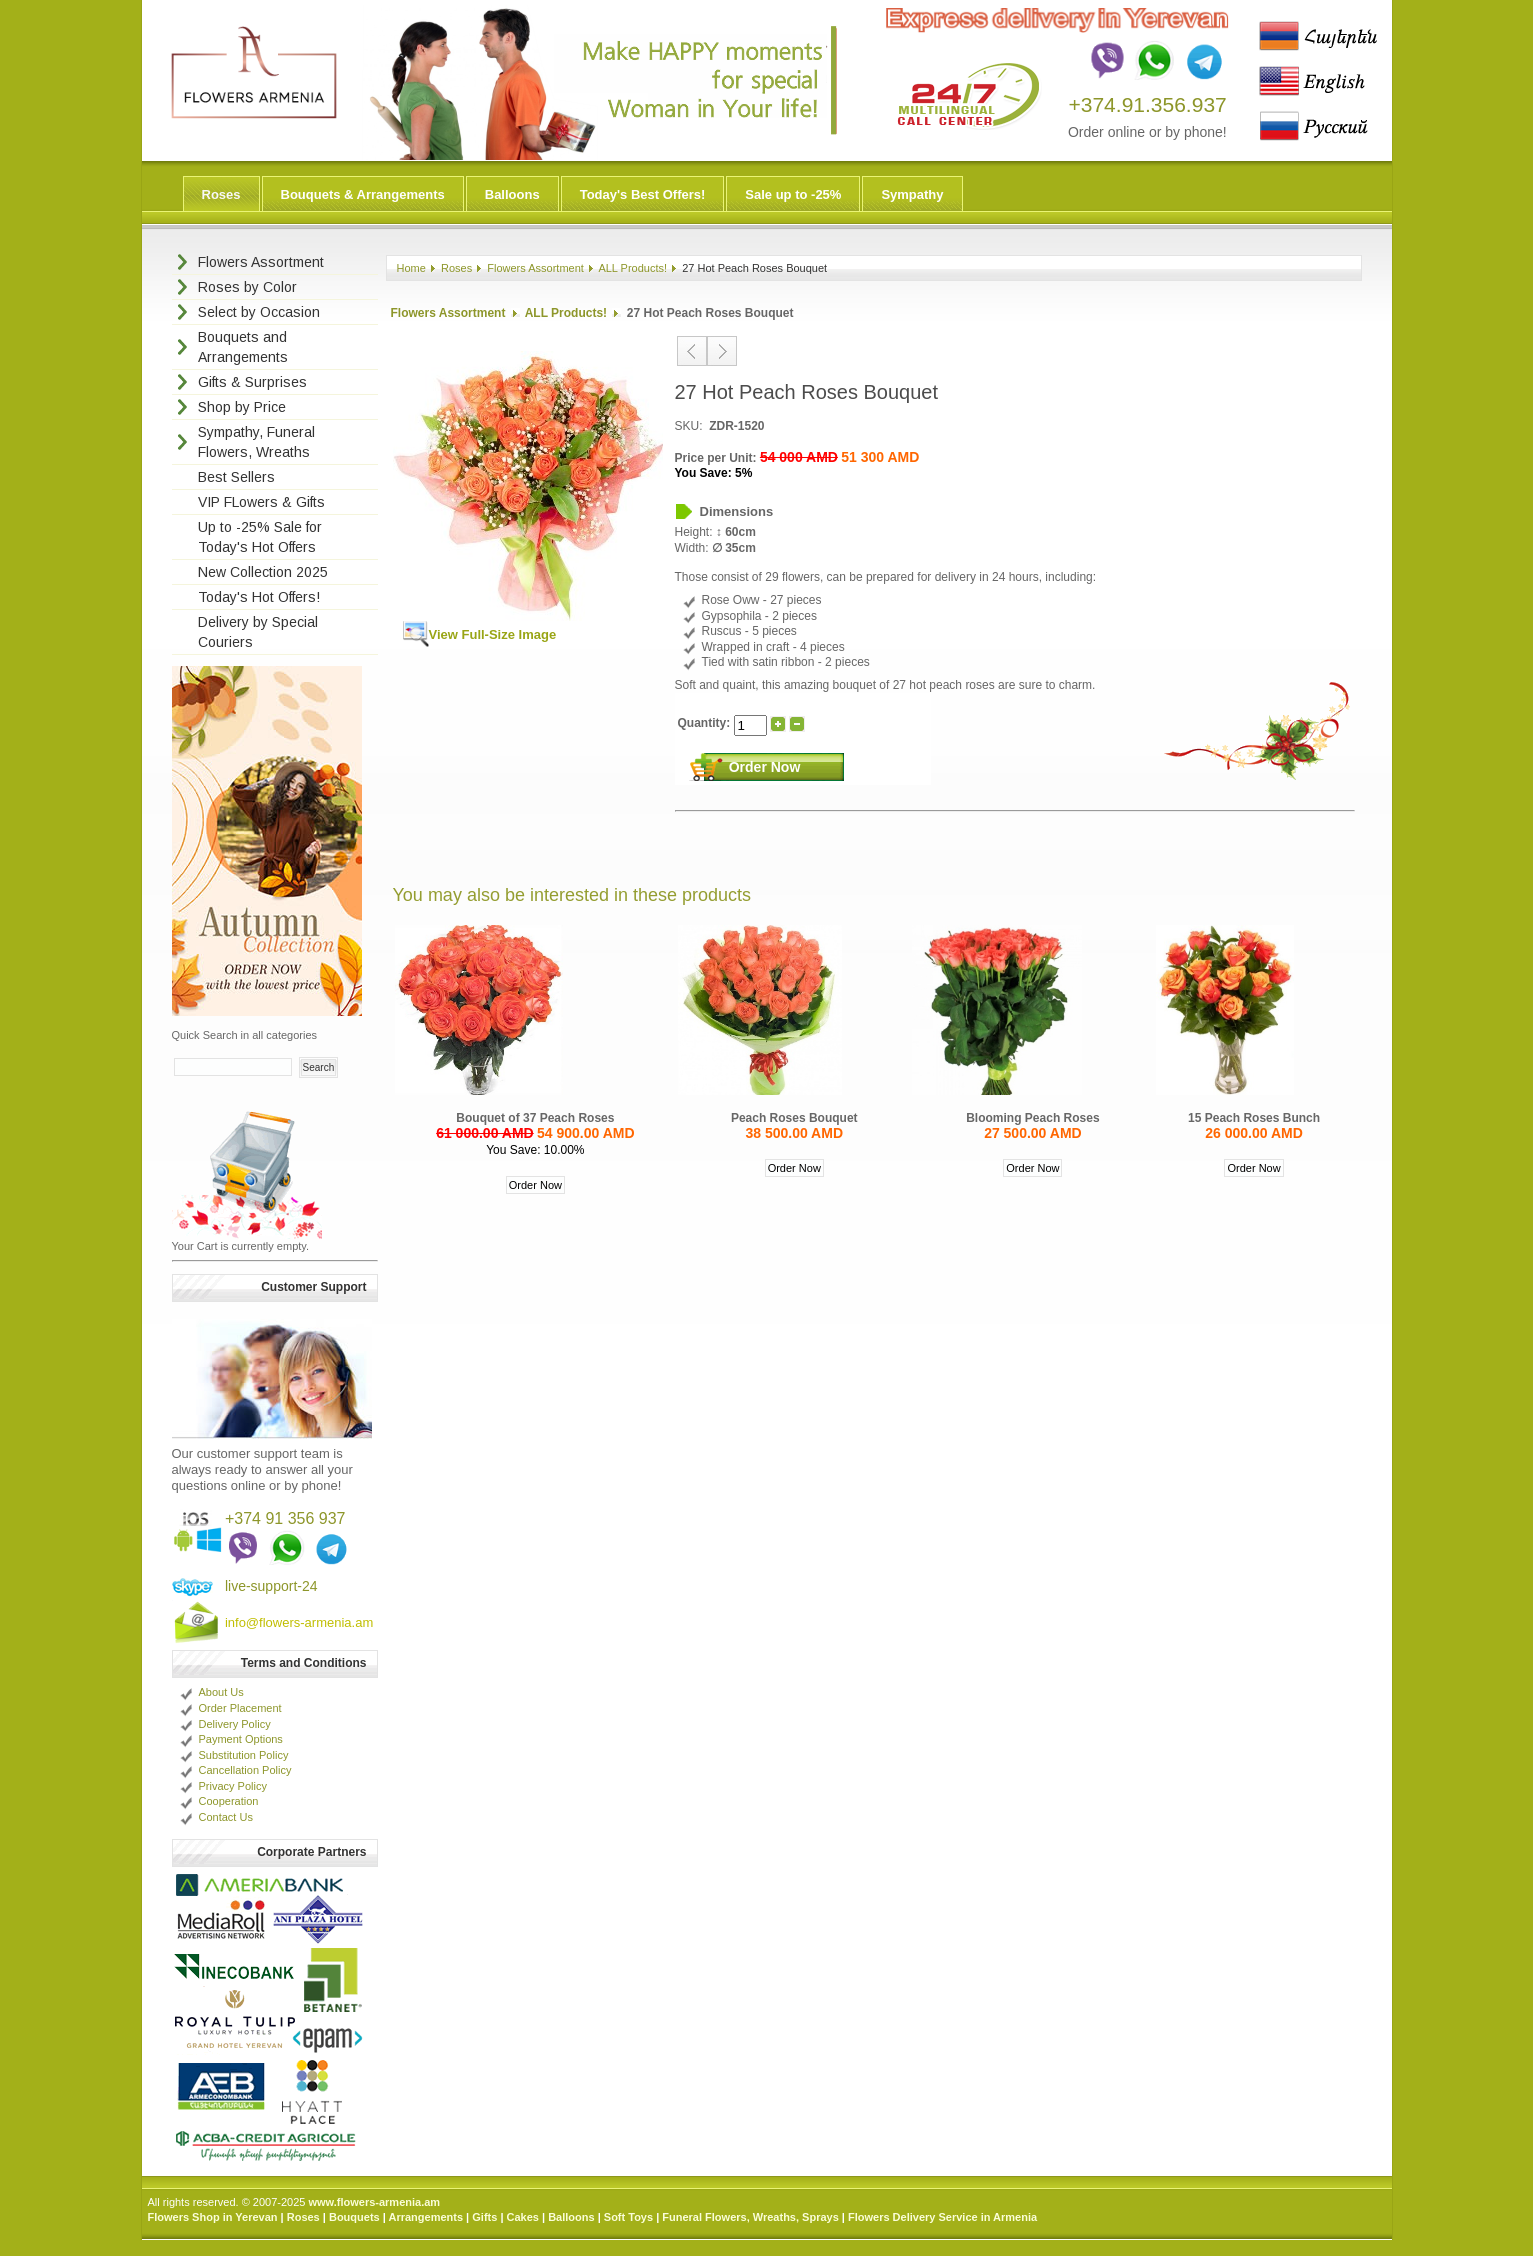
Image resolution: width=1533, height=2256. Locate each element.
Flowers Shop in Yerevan (213, 2217)
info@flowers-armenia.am (299, 1622)
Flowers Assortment (535, 268)
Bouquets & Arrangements (363, 194)
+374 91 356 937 (285, 1518)
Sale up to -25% (793, 194)
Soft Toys (628, 2217)
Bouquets (354, 2217)
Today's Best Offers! (643, 194)
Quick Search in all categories (245, 1035)
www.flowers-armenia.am (374, 2202)
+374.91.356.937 (1148, 104)
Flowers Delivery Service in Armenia (942, 2217)
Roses (221, 194)
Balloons (512, 194)
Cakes (523, 2217)
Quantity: (706, 723)
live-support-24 (271, 1586)
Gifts (484, 2217)
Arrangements (425, 2217)
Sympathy (912, 194)
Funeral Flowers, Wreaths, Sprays (750, 2217)
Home (411, 268)
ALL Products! (632, 268)
